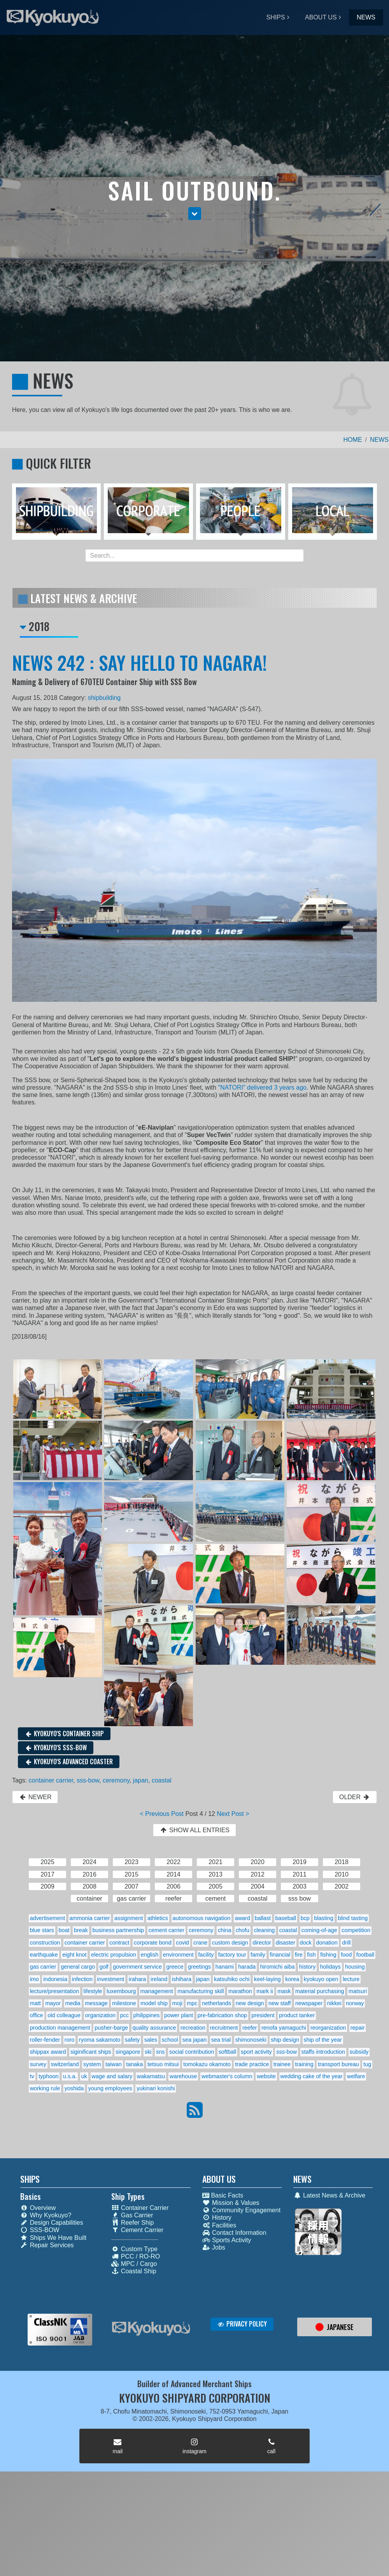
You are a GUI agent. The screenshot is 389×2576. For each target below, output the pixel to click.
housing (354, 1967)
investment (110, 1979)
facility (206, 1955)
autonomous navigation (201, 1918)
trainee (282, 2064)
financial (280, 1955)
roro (70, 2040)
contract (119, 1942)
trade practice (252, 2064)
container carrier (51, 1780)
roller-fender (45, 2040)
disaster (285, 1942)
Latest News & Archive (329, 2195)
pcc (124, 2015)
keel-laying (267, 1979)
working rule (45, 2088)
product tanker (297, 2015)
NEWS (366, 17)
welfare (356, 2076)
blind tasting (353, 1918)
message (96, 2003)
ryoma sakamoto (99, 2040)
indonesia (55, 1979)
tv (32, 2076)
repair (357, 2028)
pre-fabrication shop (222, 2015)
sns (160, 2052)
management (156, 1991)
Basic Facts (222, 2195)
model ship (154, 2003)
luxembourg (121, 1991)
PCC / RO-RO (135, 2256)
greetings (199, 1967)
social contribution (191, 2052)
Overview (38, 2208)
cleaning (264, 1930)
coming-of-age (319, 1930)
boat (64, 1930)
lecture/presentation (54, 1991)
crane (200, 1942)
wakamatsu (151, 2076)
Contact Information (234, 2232)
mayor (53, 2003)
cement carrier (166, 1930)
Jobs (213, 2247)
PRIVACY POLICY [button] (242, 2323)
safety (132, 2040)
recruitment (224, 2028)
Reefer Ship (132, 2222)
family (258, 1955)
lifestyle (93, 1991)
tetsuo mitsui (163, 2064)
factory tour (232, 1955)
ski (148, 2052)
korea (292, 1979)
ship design (285, 2040)
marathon (240, 1991)
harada (247, 1967)
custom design (230, 1942)
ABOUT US (321, 17)
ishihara (181, 1979)
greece (174, 1967)
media (73, 2003)
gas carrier (43, 1967)
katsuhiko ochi (231, 1979)
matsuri (358, 1991)
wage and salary (111, 2076)
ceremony (116, 1780)
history (307, 1967)
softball (228, 2052)
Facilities (219, 2225)
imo (34, 1979)
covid (182, 1942)
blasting (323, 1918)
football (365, 1955)
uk (84, 2076)
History (216, 2217)
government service (137, 1967)
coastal (162, 1780)
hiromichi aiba (277, 1967)
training (304, 2064)
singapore (128, 2052)
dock (306, 1942)
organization (100, 2015)
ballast (262, 1918)
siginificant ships (90, 2052)
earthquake (44, 1955)
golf (104, 1967)
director (261, 1942)
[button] (194, 213)
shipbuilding (104, 697)
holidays (330, 1967)
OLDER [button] (354, 1797)
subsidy (359, 2052)
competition (356, 1930)
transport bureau (338, 2064)
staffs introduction (323, 2052)
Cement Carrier (137, 2230)
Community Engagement (241, 2210)
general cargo (78, 1967)
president (263, 2015)
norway (355, 2003)
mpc (192, 2003)
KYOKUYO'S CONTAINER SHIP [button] (64, 1733)
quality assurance (154, 2028)
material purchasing (319, 1991)
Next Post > (233, 1813)
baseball (285, 1918)
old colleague (64, 2015)
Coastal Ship (133, 2271)
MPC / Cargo (134, 2263)
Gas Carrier (132, 2215)
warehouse (183, 2076)
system (92, 2064)
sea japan (194, 2040)
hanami (225, 1967)
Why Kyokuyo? (46, 2215)
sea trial (221, 2040)
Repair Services (47, 2245)
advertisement (47, 1918)
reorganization (328, 2028)
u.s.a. (70, 2076)
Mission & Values (230, 2202)
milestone (124, 2003)
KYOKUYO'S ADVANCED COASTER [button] (69, 1761)
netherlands (216, 2003)
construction (45, 1942)
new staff (279, 2003)
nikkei (334, 2003)
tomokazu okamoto (207, 2064)
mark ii (264, 1991)
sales (151, 2040)
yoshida (74, 2088)
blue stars (42, 1930)
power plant (178, 2015)
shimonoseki (250, 2040)
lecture (351, 1979)
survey (38, 2064)
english (150, 1955)
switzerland (65, 2064)
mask (284, 1991)
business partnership (118, 1930)
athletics (157, 1918)
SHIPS (275, 17)
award (242, 1918)
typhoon (48, 2076)
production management (60, 2028)
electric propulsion (113, 1955)
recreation (192, 2028)
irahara (137, 1979)
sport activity (256, 2052)
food (346, 1955)
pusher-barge (111, 2028)
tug (367, 2064)
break (81, 1930)
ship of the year (322, 2040)
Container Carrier (140, 2208)
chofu (242, 1930)
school (170, 2040)
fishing (328, 1955)
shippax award (48, 2052)
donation (326, 1942)
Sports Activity (226, 2240)
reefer (249, 2028)
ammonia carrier (90, 1918)
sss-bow (88, 1780)
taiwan (113, 2064)
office (36, 2015)
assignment (128, 1918)
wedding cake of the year (311, 2076)
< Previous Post (162, 1813)
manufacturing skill (200, 1991)
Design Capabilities (51, 2222)
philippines (146, 2015)
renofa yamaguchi (283, 2028)
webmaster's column (227, 2076)
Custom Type (134, 2249)
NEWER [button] (35, 1797)
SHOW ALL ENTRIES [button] (194, 1830)
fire (299, 1955)
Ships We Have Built (53, 2237)
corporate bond (153, 1942)
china (224, 1930)
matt (35, 2003)
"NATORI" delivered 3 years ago (262, 1087)
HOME (352, 439)
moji (177, 2003)
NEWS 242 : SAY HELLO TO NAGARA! (139, 662)
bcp (305, 1918)
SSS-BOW (40, 2230)
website (266, 2076)
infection (82, 1979)
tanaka (134, 2064)
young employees (110, 2088)
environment (178, 1955)
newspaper (308, 2003)
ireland (159, 1979)
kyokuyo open (321, 1979)
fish (311, 1955)
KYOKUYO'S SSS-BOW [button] (56, 1747)
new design (250, 2003)
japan (140, 1780)
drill (346, 1942)
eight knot (74, 1955)
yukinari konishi (156, 2088)
